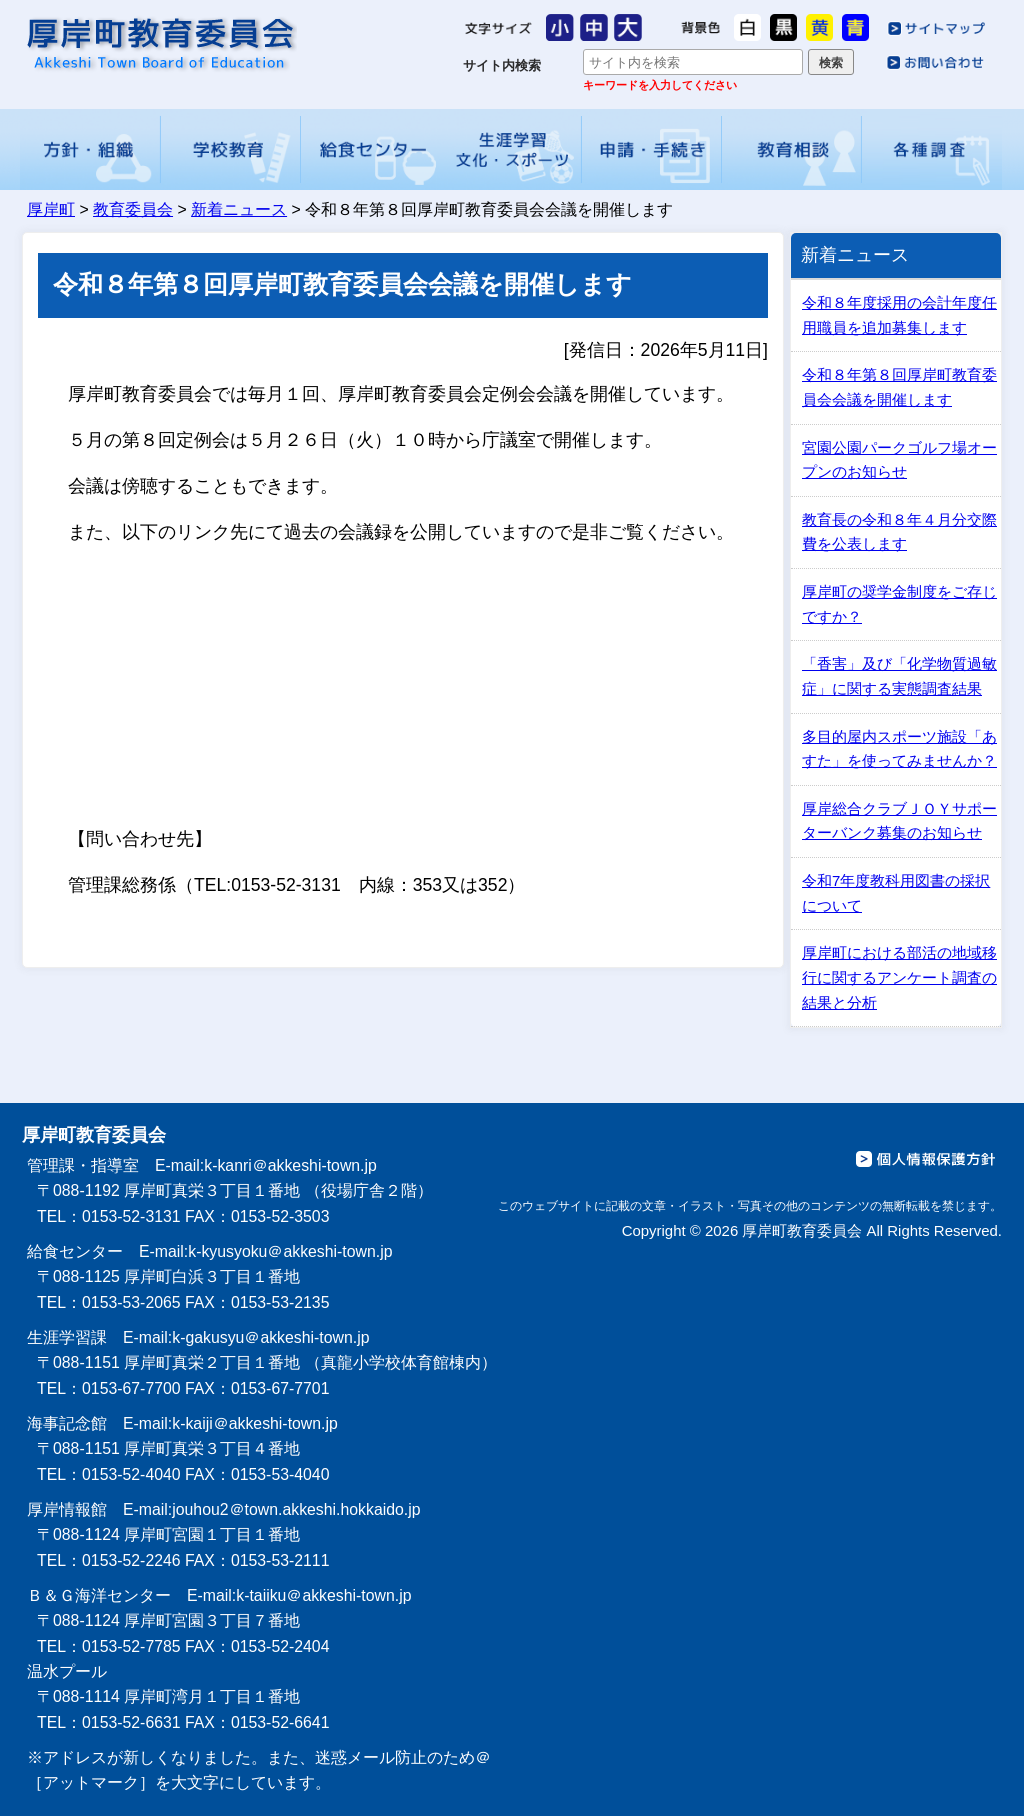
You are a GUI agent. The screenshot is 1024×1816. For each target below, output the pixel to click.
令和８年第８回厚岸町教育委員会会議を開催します (899, 387)
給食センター (371, 149)
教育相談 (792, 149)
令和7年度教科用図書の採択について (896, 893)
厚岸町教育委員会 (159, 44)
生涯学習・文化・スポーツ (511, 149)
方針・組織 (90, 149)
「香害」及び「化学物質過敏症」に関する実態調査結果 (899, 676)
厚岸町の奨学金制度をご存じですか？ (899, 604)
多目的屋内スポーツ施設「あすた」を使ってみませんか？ (899, 749)
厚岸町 (51, 209)
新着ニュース (239, 209)
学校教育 (231, 149)
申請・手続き (652, 149)
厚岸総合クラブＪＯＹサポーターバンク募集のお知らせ (899, 821)
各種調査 (933, 149)
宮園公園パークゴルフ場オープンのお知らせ (899, 460)
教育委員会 (133, 209)
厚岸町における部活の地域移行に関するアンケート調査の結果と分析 (899, 977)
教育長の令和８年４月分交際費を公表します (899, 532)
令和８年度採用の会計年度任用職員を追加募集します (899, 315)
